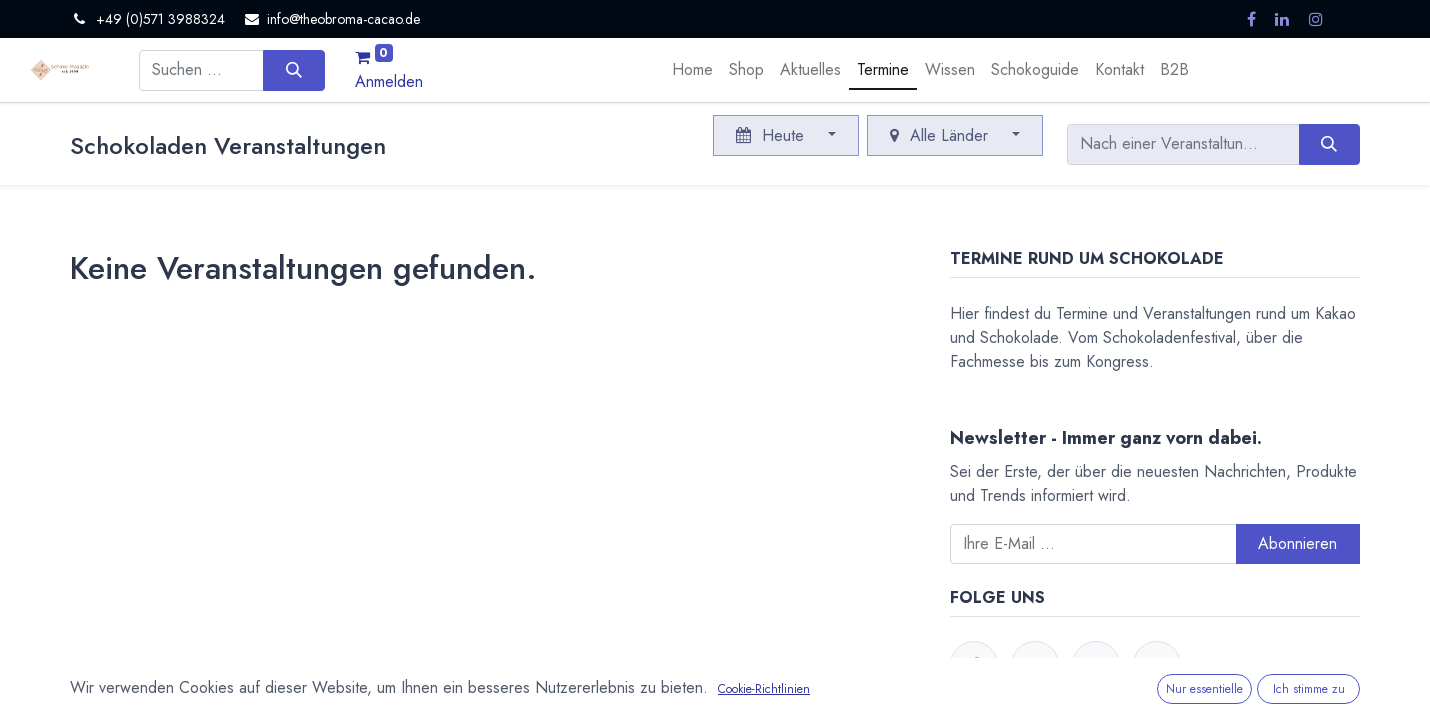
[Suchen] (293, 70)
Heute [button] (772, 135)
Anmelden (389, 81)
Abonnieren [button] (1297, 543)
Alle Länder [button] (941, 135)
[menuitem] (692, 70)
